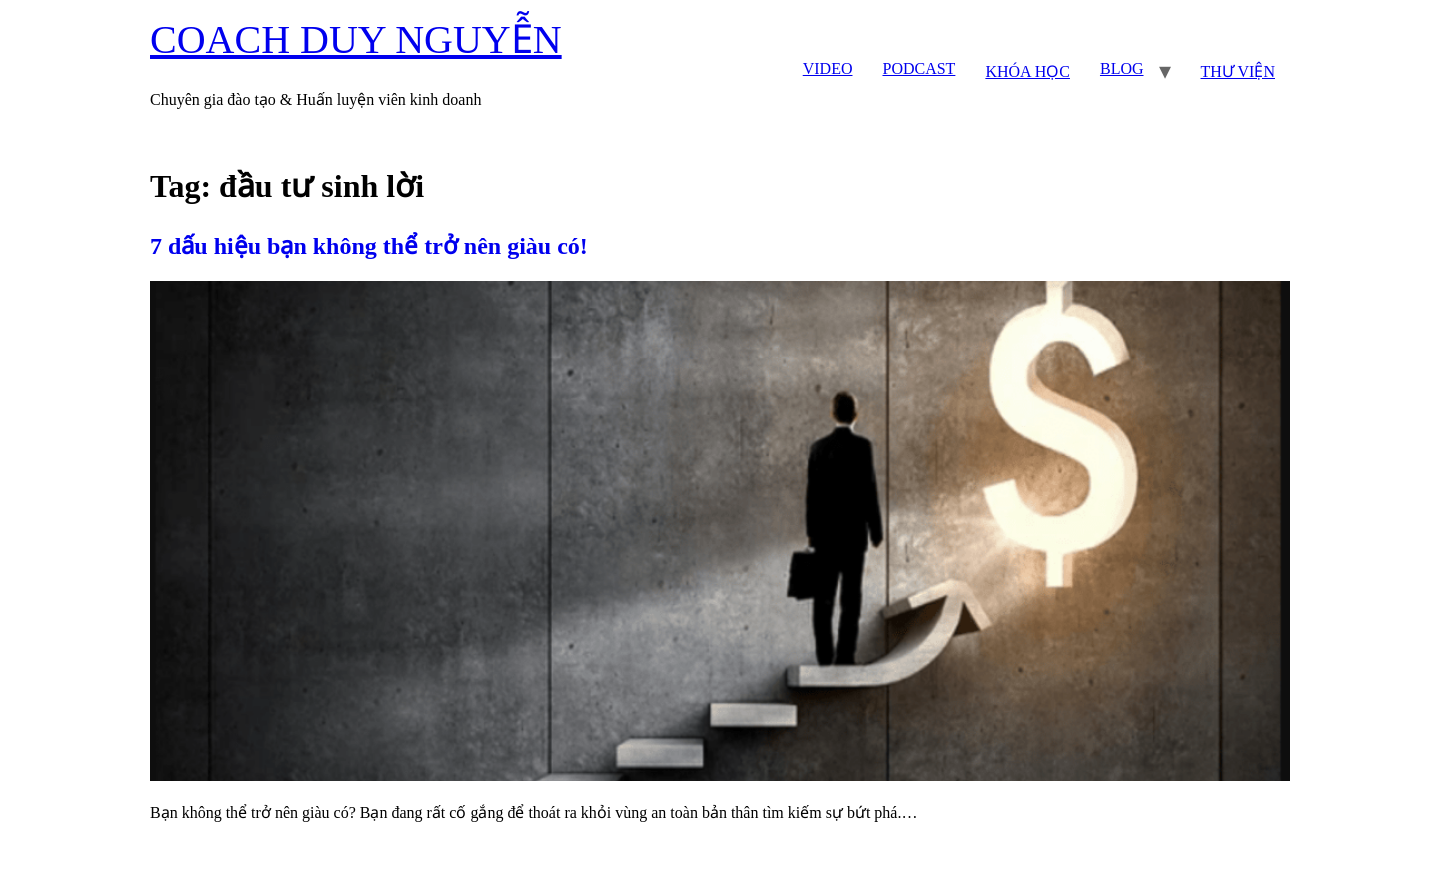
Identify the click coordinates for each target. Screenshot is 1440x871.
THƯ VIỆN (1238, 71)
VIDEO (828, 68)
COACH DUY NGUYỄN (356, 39)
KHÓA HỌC (1027, 71)
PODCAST (918, 68)
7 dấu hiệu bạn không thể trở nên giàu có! (369, 246)
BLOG (1122, 68)
